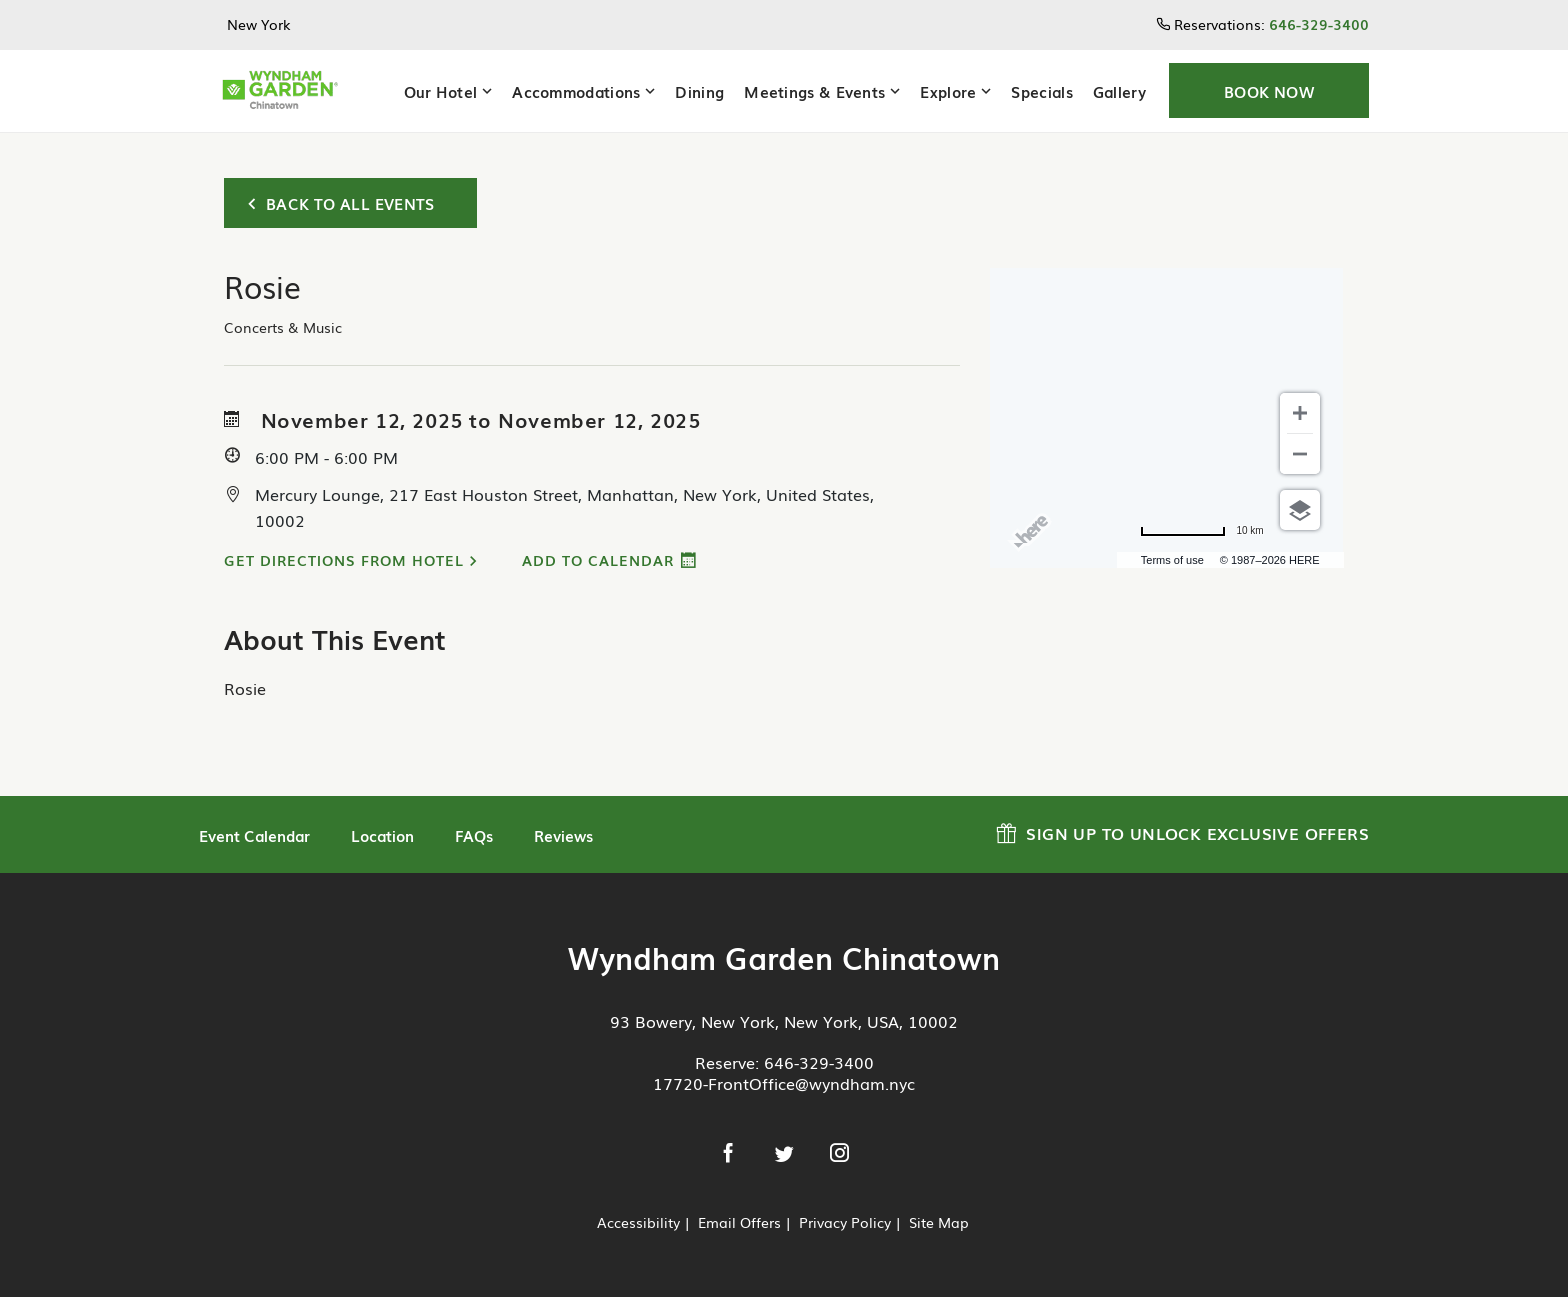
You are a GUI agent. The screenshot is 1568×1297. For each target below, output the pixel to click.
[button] (1269, 90)
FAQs (474, 835)
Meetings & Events (814, 91)
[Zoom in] (1300, 413)
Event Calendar (254, 835)
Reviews (563, 835)
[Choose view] (1300, 510)
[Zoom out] (1300, 454)
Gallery (1119, 91)
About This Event (335, 638)
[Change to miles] (1201, 531)
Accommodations (576, 91)
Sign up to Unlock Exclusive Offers (1182, 830)
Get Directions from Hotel (344, 560)
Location (382, 835)
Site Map (939, 1222)
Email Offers (739, 1222)
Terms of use (1172, 560)
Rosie (245, 688)
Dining (699, 91)
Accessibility (638, 1222)
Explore (948, 91)
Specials (1041, 91)
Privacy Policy (845, 1222)
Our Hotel (441, 91)
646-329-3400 (819, 1062)
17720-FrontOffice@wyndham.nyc (784, 1083)
